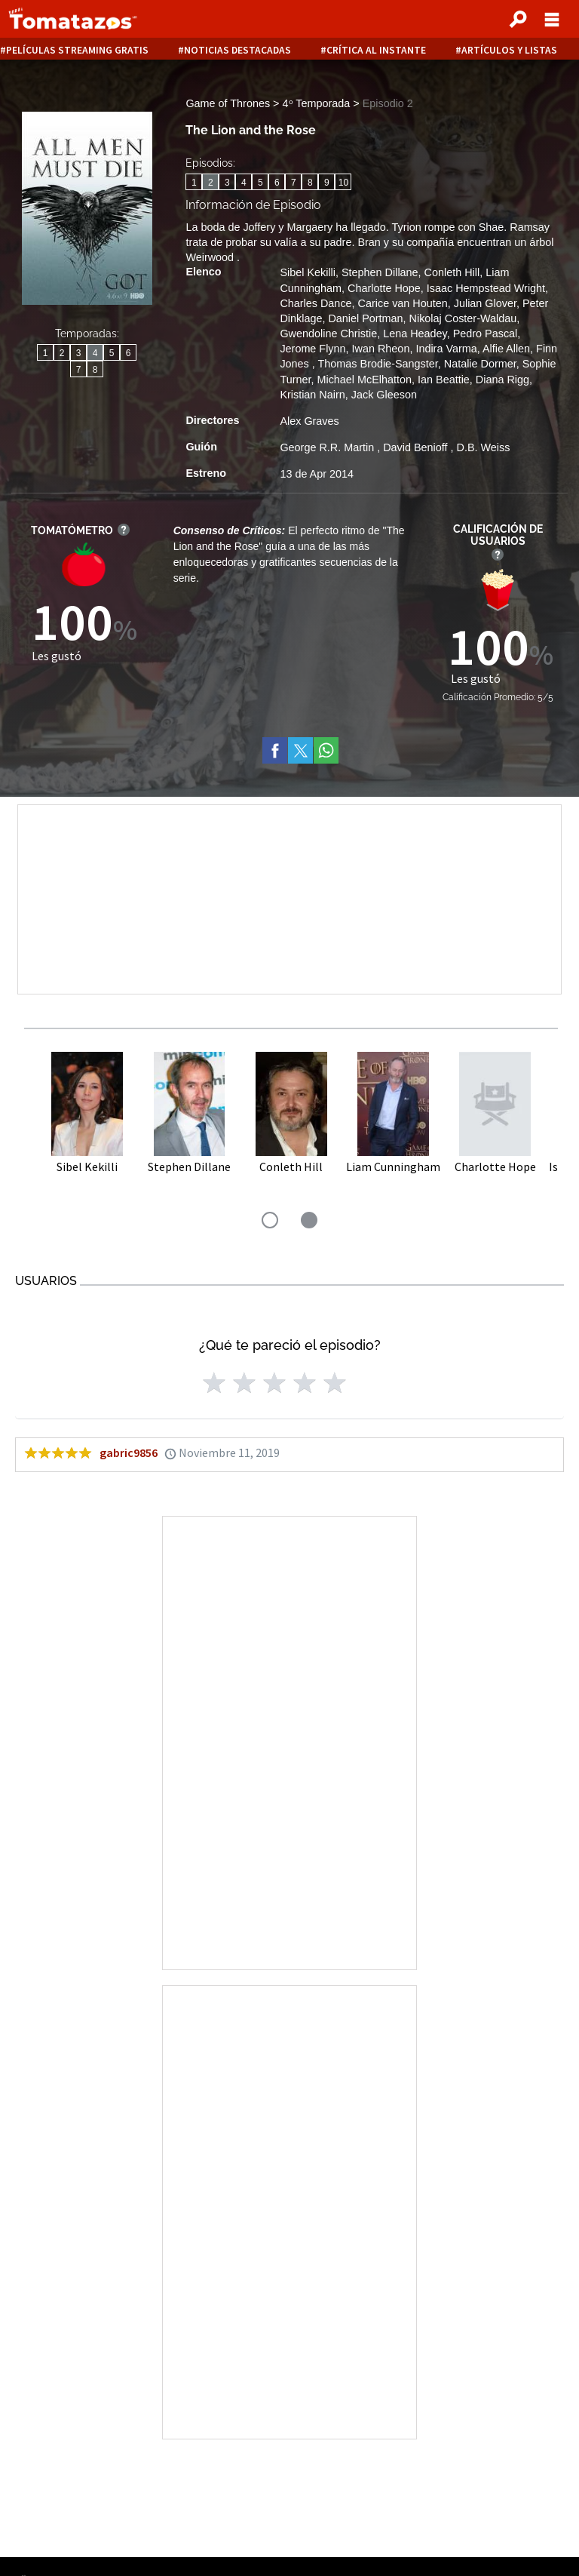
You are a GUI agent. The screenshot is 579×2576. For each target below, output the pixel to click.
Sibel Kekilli (307, 272)
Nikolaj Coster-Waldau (463, 318)
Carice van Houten (403, 303)
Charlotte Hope (384, 288)
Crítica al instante (376, 50)
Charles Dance (315, 303)
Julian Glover (485, 303)
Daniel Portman (365, 318)
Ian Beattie (444, 379)
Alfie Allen (506, 349)
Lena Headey (415, 333)
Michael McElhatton (364, 379)
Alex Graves (309, 421)
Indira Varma (445, 349)
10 (343, 182)
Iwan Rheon (381, 349)
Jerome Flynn (312, 349)
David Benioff (416, 447)
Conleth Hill (452, 272)
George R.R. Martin (328, 447)
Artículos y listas (509, 50)
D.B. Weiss (483, 447)
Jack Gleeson (384, 395)
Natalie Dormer (480, 364)
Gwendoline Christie (328, 333)
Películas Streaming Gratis (77, 50)
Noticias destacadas (237, 50)
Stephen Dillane (380, 272)
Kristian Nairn (312, 395)
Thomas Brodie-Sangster (378, 364)
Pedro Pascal (485, 333)
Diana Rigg (502, 379)
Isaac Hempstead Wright (486, 288)
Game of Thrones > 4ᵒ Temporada (269, 103)
